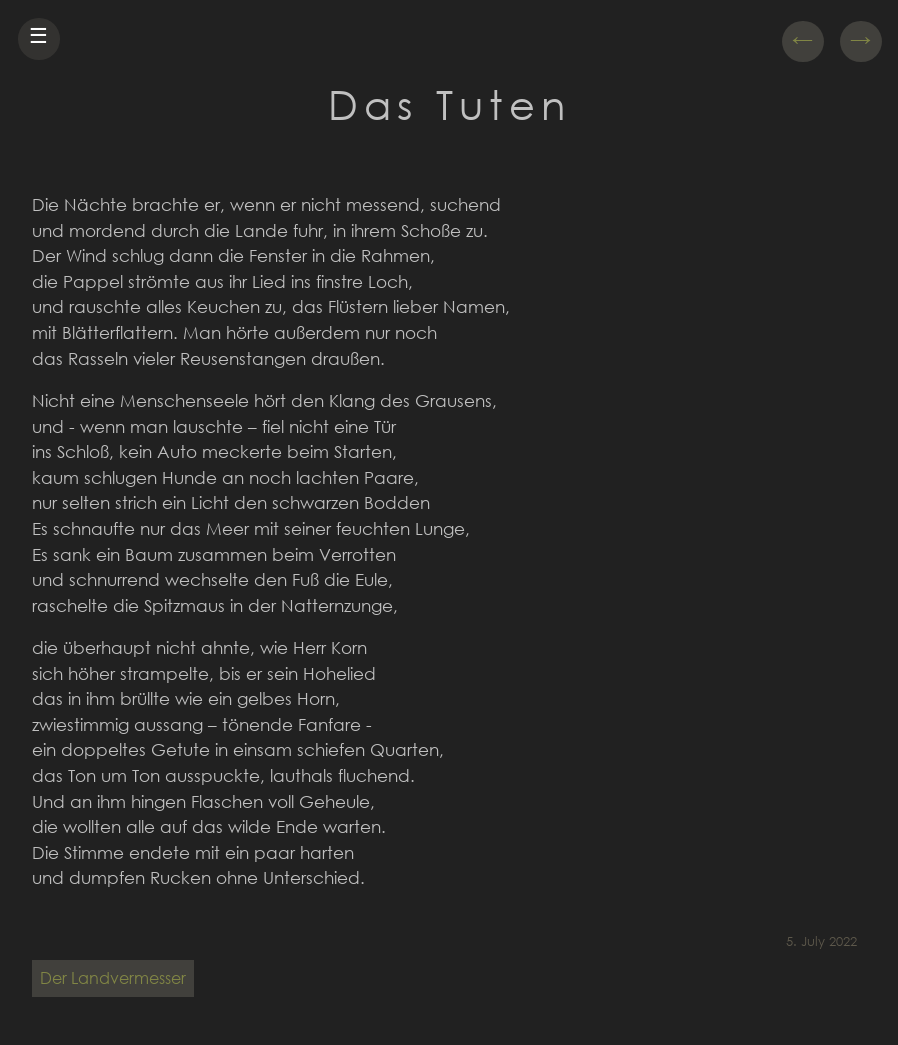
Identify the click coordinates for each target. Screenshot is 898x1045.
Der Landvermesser (113, 977)
